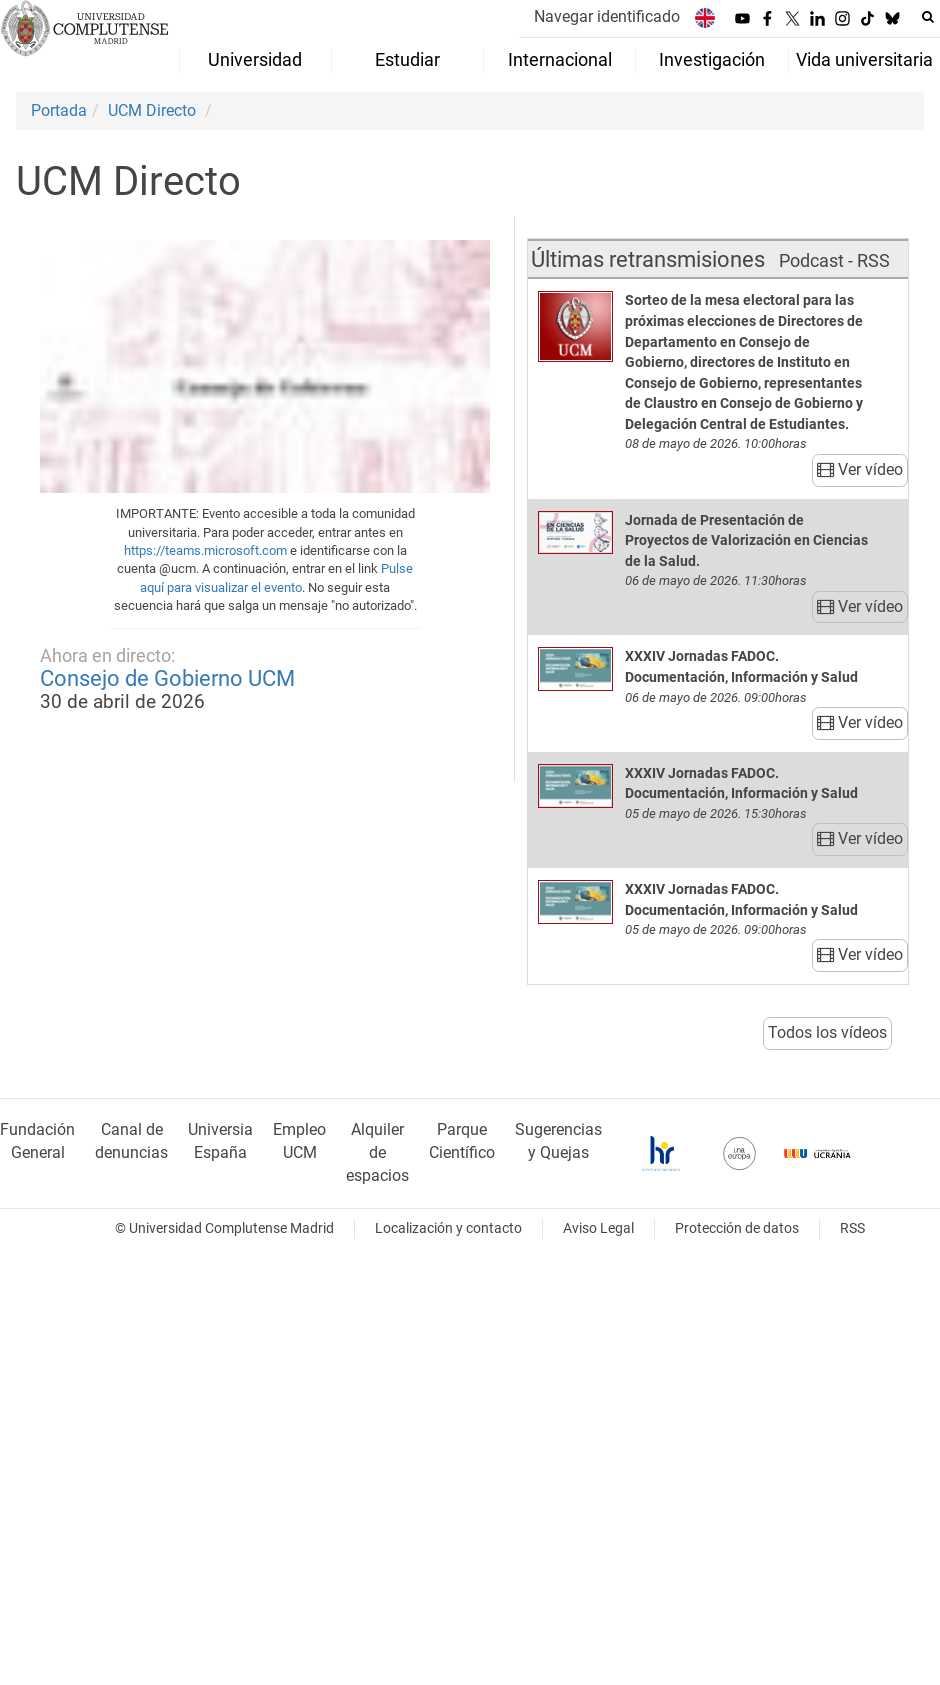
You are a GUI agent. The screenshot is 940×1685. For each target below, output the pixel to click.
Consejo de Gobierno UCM (167, 678)
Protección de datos (737, 1228)
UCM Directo (152, 110)
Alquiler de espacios (377, 1152)
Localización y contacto (448, 1228)
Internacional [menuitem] (560, 60)
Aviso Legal (598, 1228)
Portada (59, 110)
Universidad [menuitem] (255, 60)
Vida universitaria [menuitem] (864, 60)
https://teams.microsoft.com (205, 550)
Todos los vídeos (827, 1032)
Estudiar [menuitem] (407, 60)
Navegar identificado (607, 16)
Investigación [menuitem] (712, 60)
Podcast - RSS (834, 260)
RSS (852, 1228)
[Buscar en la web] (928, 17)
